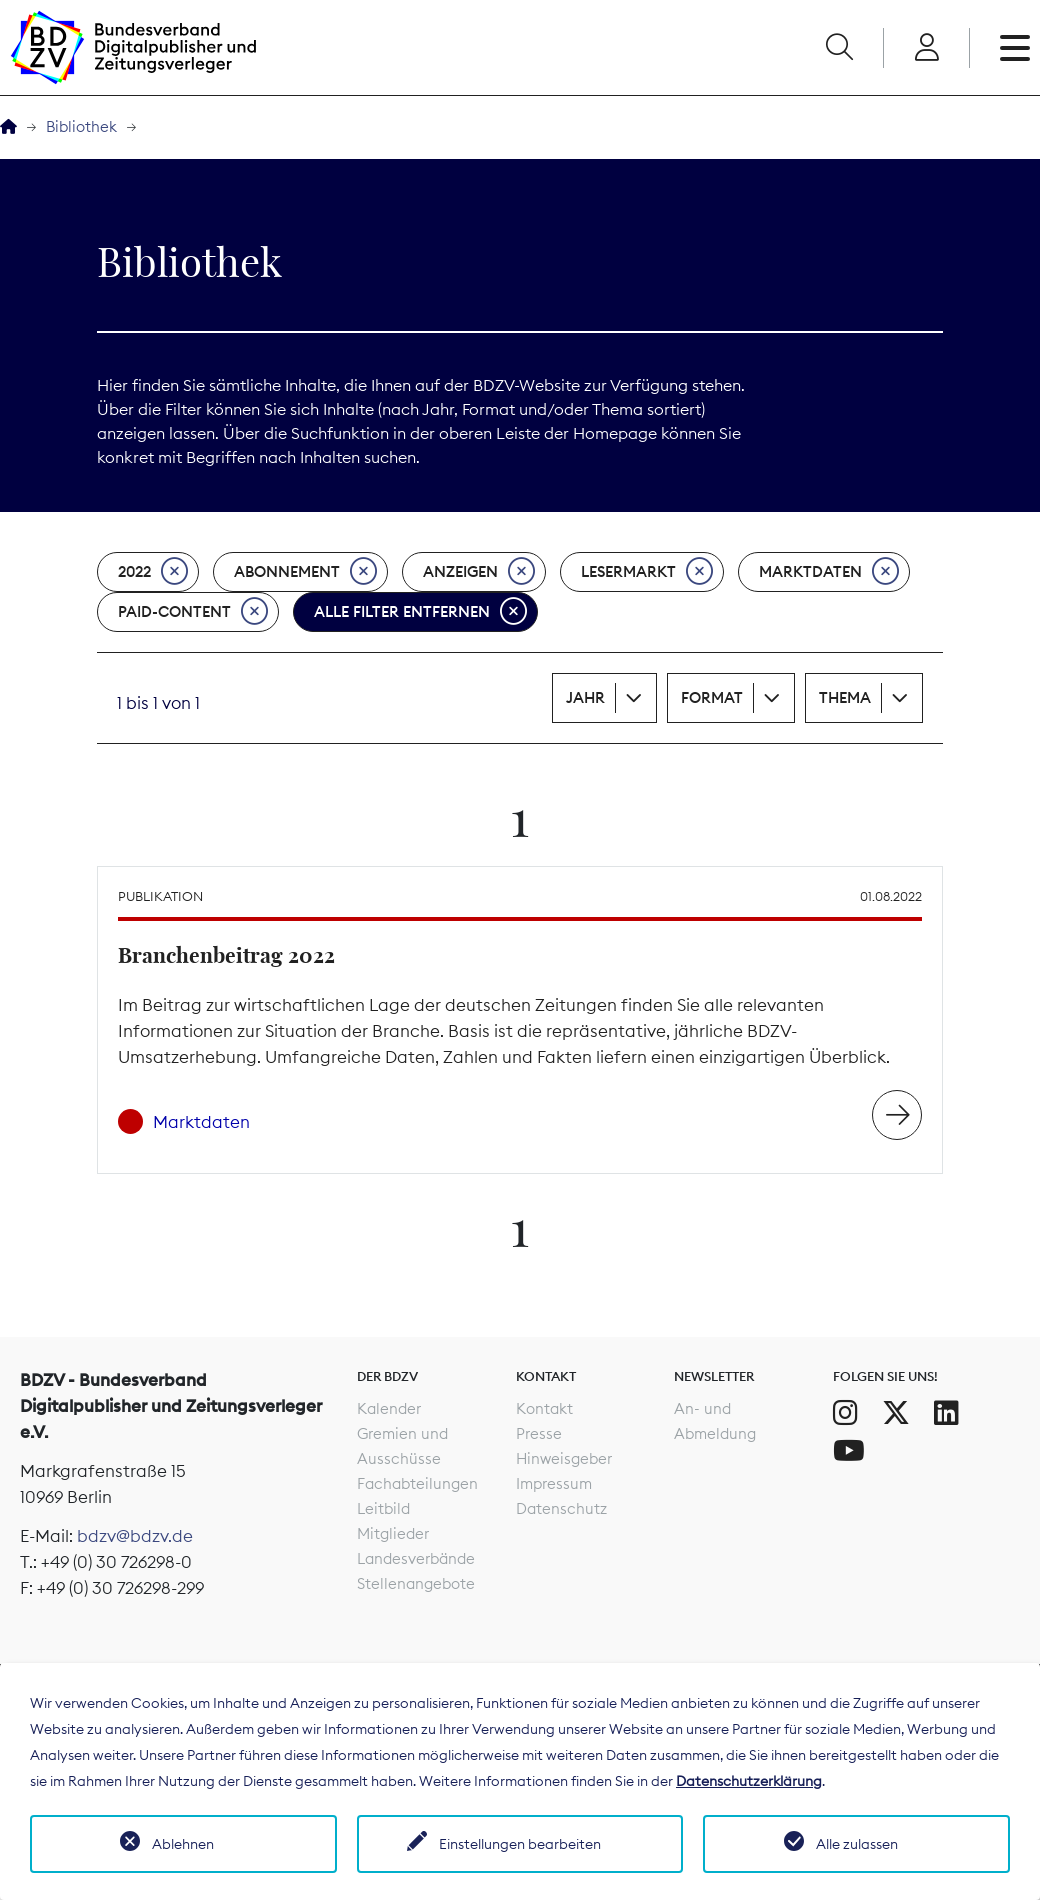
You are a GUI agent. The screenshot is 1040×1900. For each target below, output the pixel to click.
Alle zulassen (857, 1844)
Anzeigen (479, 572)
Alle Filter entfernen (420, 612)
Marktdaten (829, 572)
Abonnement (305, 572)
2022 (153, 572)
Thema (845, 697)
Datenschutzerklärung (749, 1781)
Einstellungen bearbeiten (520, 1844)
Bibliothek (81, 126)
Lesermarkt (647, 572)
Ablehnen (183, 1844)
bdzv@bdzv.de (135, 1536)
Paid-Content (193, 612)
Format (712, 697)
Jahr (585, 697)
